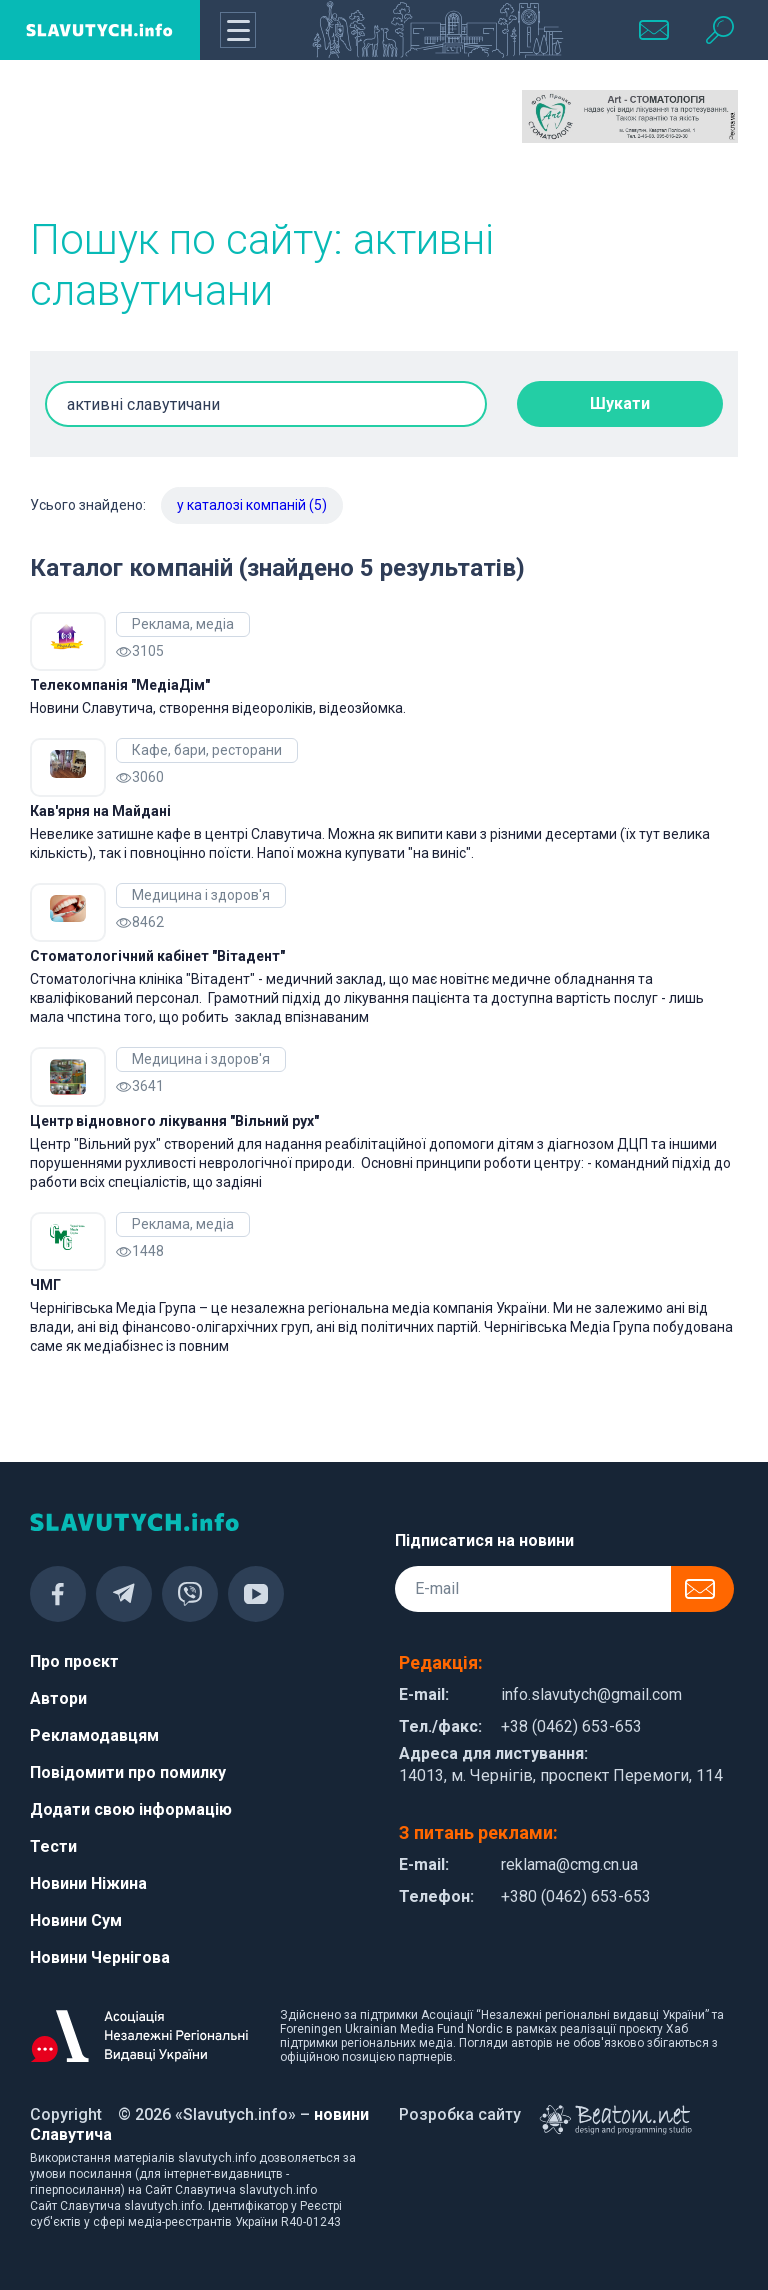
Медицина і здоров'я (201, 895)
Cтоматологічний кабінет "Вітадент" (157, 956)
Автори (58, 1698)
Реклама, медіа (183, 624)
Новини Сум (76, 1920)
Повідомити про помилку (128, 1772)
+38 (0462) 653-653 (571, 1726)
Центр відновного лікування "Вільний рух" (174, 1121)
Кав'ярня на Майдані (100, 811)
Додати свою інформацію (131, 1809)
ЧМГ (45, 1285)
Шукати (620, 403)
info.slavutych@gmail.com (591, 1694)
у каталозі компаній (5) (252, 505)
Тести (53, 1846)
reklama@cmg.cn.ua (569, 1864)
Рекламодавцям (94, 1735)
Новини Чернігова (100, 1957)
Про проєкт (74, 1661)
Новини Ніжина (88, 1883)
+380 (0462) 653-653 (576, 1896)
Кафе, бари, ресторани (207, 750)
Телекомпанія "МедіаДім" (120, 685)
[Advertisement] (138, 140)
